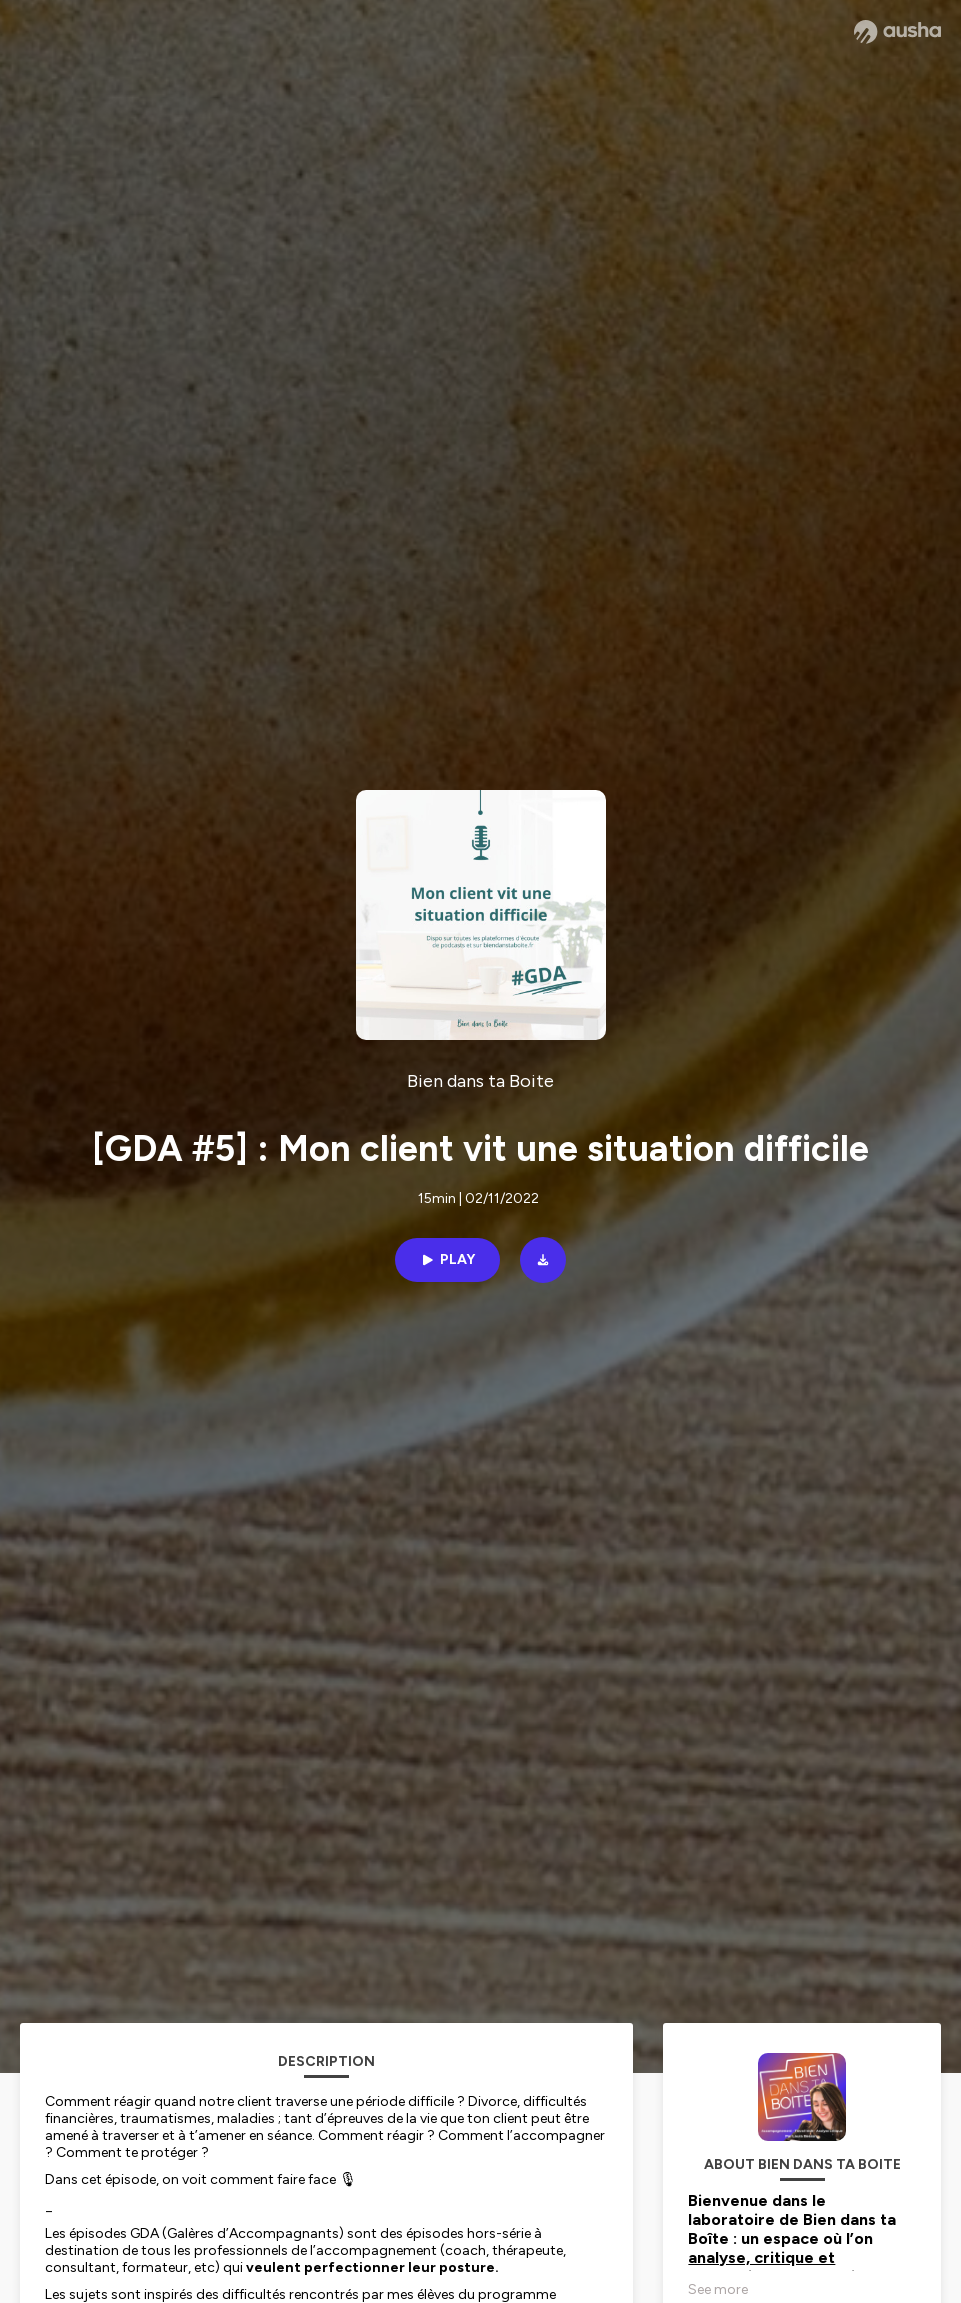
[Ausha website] (897, 32)
